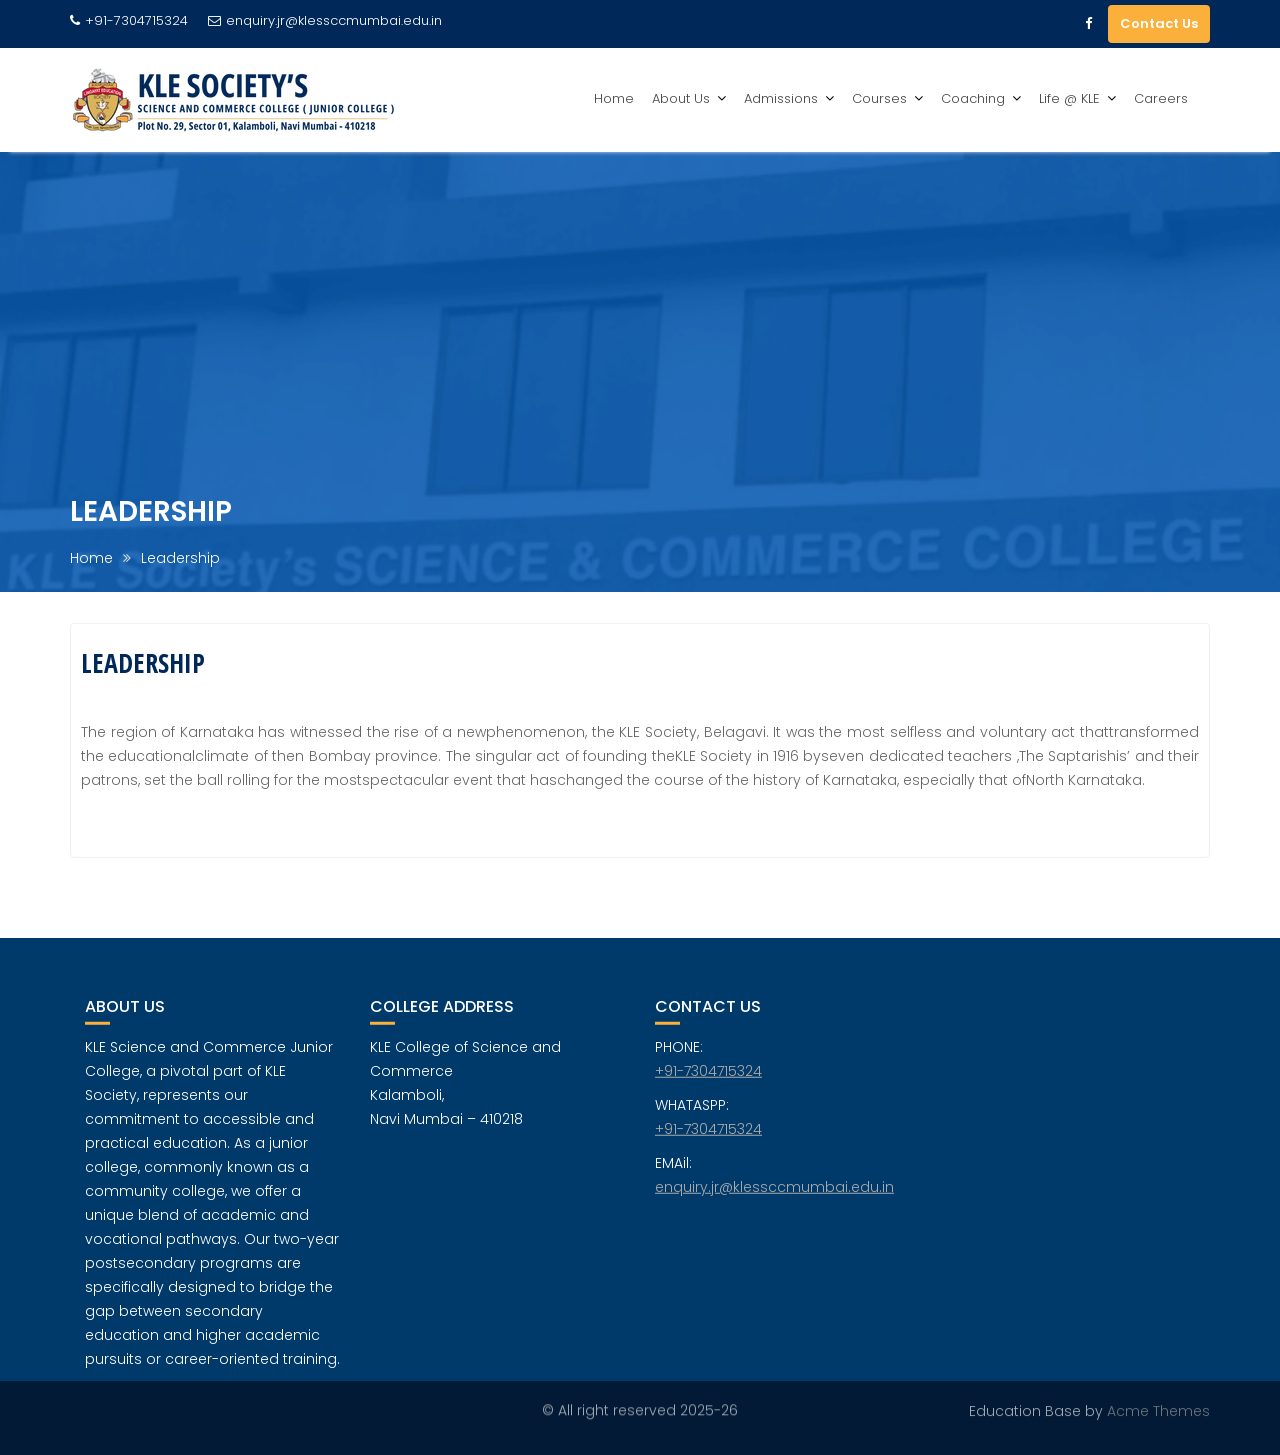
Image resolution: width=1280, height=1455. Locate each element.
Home (614, 98)
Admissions (781, 98)
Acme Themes (1158, 1411)
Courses (879, 98)
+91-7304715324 (708, 1079)
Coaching (973, 98)
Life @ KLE (1069, 98)
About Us (681, 98)
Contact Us (1159, 23)
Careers (1161, 98)
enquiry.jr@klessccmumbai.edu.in (325, 20)
